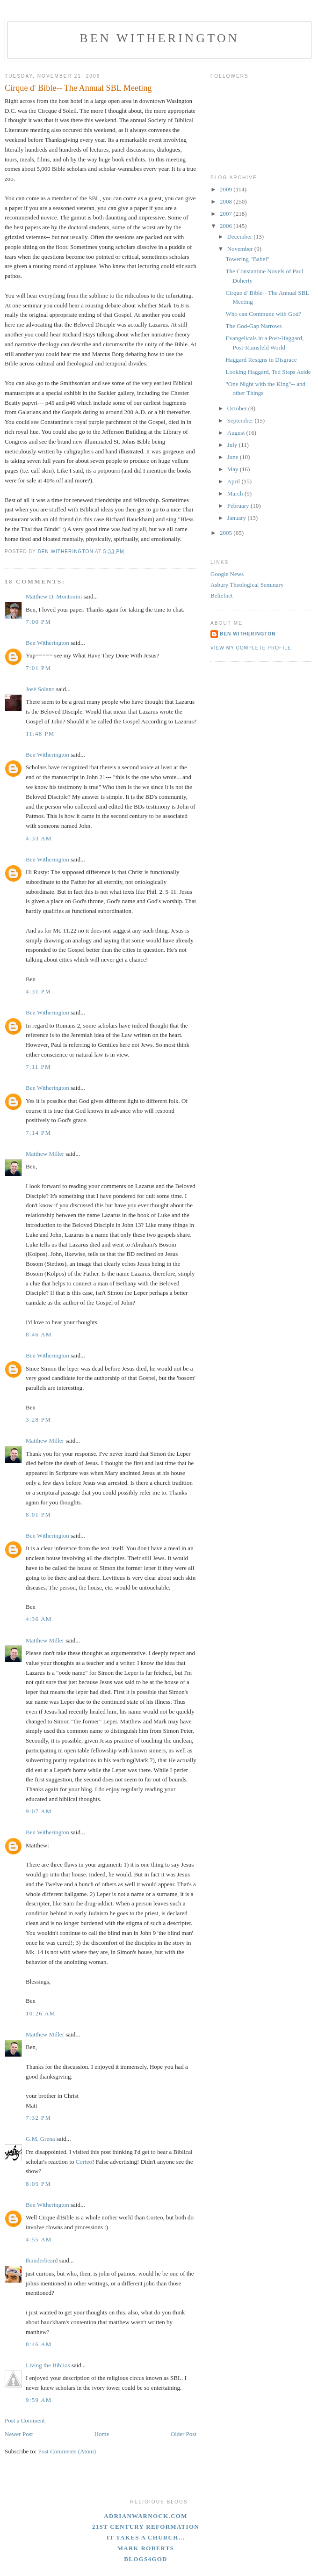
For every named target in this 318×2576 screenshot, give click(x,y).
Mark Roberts (145, 2548)
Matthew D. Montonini (54, 596)
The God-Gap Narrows (253, 325)
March (236, 493)
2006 (226, 225)
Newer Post (19, 2433)
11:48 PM (40, 733)
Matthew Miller (45, 1153)
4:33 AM (39, 838)
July (233, 444)
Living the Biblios (48, 2365)
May (233, 469)
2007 (226, 213)
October (237, 408)
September (241, 420)
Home (101, 2433)
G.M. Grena (40, 2138)
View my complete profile (250, 647)
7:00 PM (38, 621)
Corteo (84, 2161)
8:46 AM (39, 1334)
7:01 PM (38, 667)
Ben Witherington (159, 38)
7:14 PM (38, 1132)
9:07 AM (39, 1811)
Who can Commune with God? (263, 313)
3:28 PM (38, 1419)
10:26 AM (41, 2013)
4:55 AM (39, 2239)
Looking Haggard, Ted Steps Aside (268, 371)
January (237, 517)
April (234, 481)
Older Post (183, 2433)
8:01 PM (38, 1514)
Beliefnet (221, 595)
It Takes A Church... (146, 2537)
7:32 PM (38, 2117)
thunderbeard (42, 2260)
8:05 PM (38, 2183)
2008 (226, 201)
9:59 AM (39, 2399)
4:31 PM (38, 991)
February (239, 505)
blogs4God (145, 2558)
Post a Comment (25, 2420)
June (233, 456)
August (236, 432)
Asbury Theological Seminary (246, 584)
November (240, 248)
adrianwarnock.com (145, 2515)
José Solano (40, 689)
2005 (226, 532)
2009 (226, 189)
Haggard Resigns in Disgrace (260, 359)
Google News (227, 573)
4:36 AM (39, 1618)
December (240, 236)
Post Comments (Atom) (67, 2451)
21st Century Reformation (145, 2526)
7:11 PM (38, 1066)
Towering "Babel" (247, 259)
